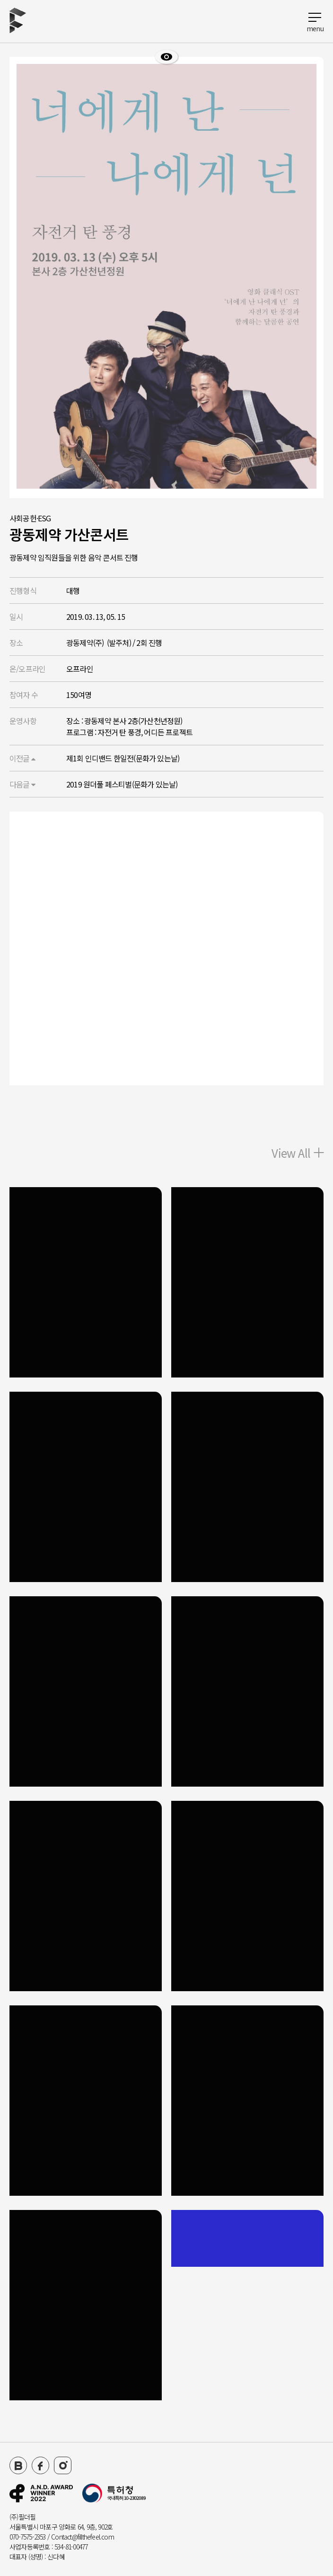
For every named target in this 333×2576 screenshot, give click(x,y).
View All (298, 1153)
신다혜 (56, 2556)
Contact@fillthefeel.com (82, 2536)
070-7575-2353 (27, 2536)
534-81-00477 (71, 2546)
